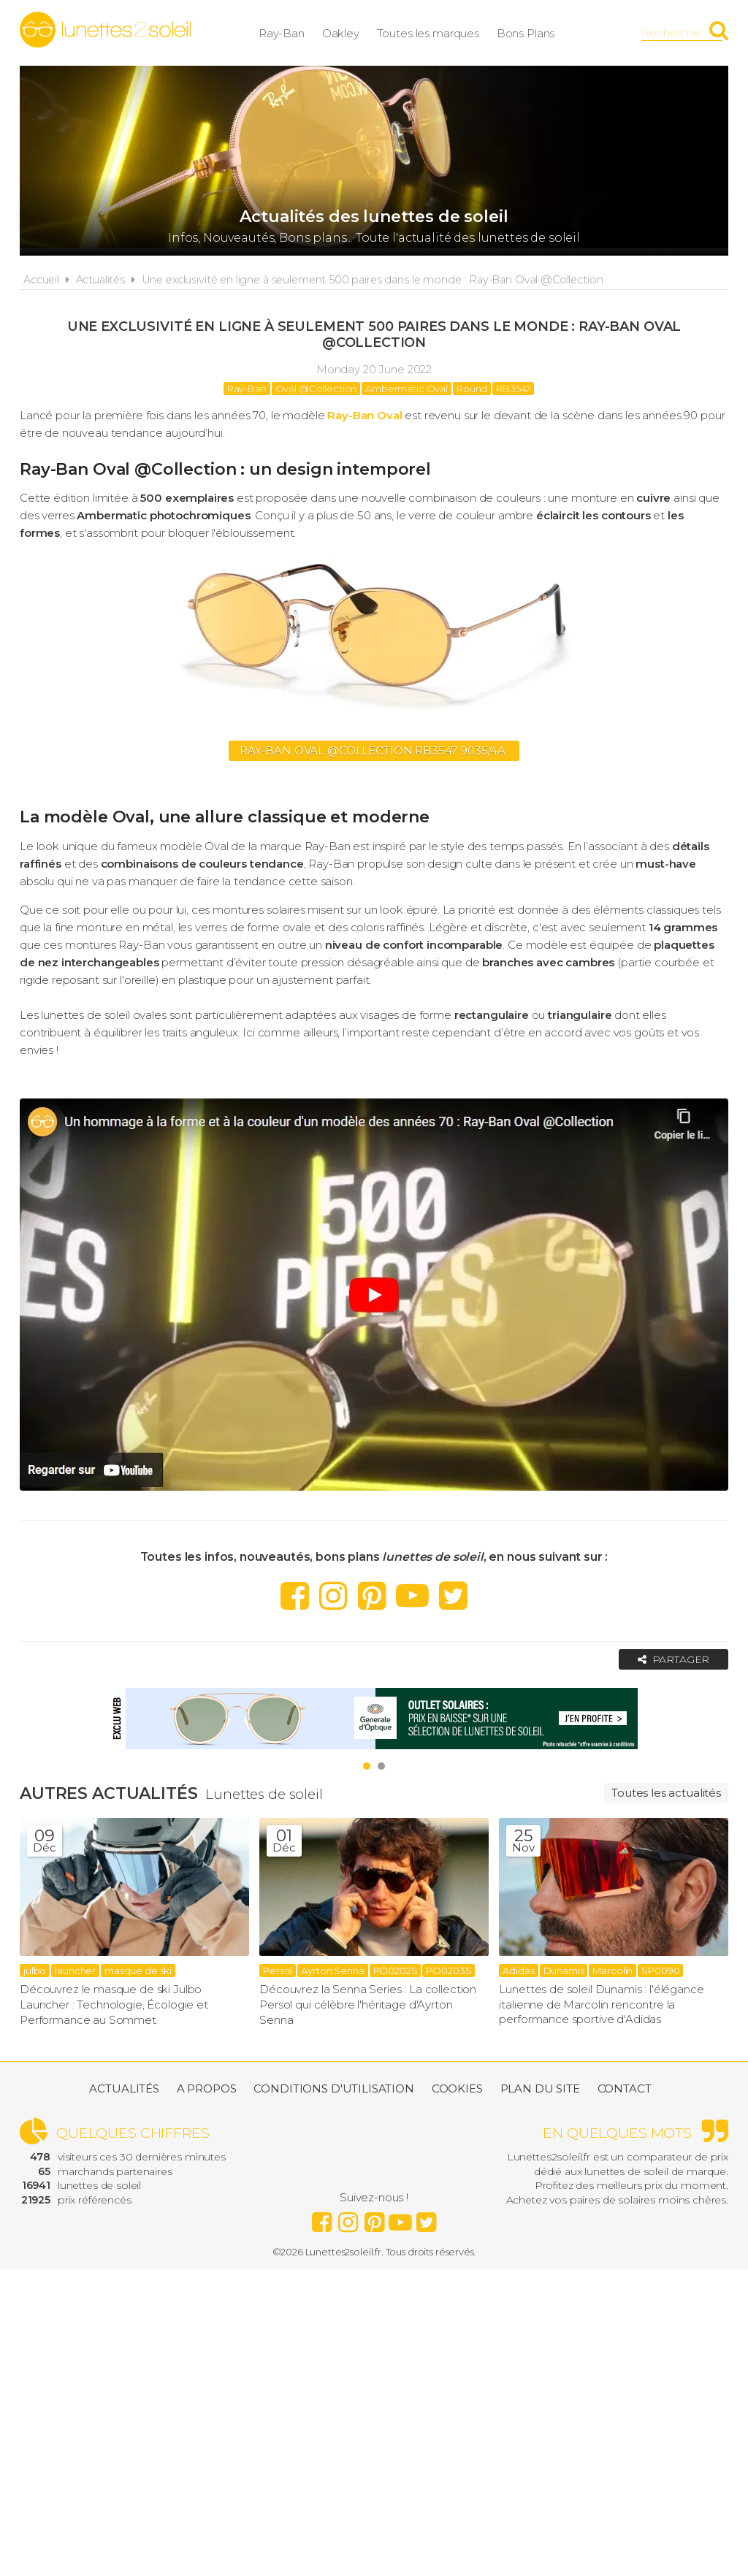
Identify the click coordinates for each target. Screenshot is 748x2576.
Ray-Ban (293, 32)
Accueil (41, 279)
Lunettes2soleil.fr (105, 30)
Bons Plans (537, 32)
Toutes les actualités (666, 1793)
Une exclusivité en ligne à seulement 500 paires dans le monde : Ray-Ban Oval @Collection (372, 279)
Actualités (101, 279)
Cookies (457, 2089)
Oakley (351, 32)
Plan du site (540, 2089)
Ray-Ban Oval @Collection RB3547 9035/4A (374, 750)
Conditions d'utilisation (333, 2089)
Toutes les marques (439, 32)
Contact (625, 2089)
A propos (207, 2089)
